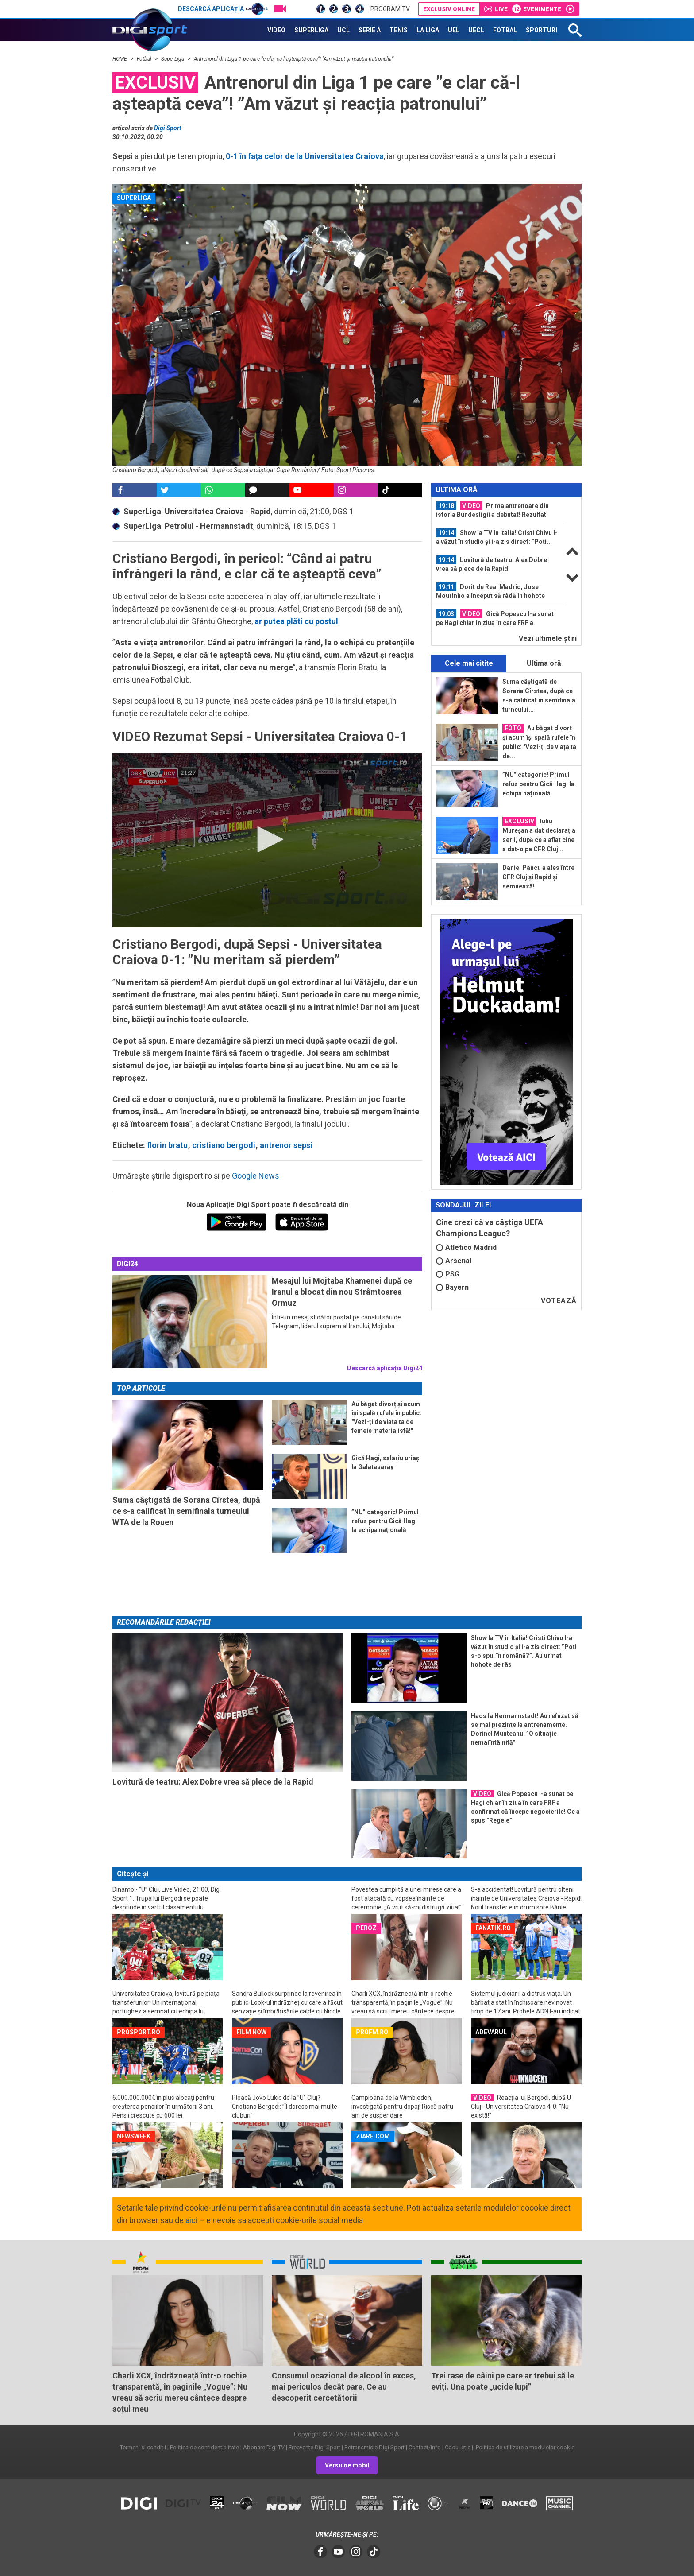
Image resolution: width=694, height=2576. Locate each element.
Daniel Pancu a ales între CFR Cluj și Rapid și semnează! (538, 877)
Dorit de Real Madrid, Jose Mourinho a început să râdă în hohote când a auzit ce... (490, 591)
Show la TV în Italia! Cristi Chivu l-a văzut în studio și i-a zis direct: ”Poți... (497, 536)
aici (191, 2220)
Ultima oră (544, 663)
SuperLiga (173, 59)
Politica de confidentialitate (204, 2447)
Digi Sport (167, 128)
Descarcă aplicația (223, 9)
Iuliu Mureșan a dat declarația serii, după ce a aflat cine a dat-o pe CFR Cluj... (538, 835)
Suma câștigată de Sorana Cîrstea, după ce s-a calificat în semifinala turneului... (538, 695)
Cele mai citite (469, 663)
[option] (497, 510)
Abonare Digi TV (264, 2447)
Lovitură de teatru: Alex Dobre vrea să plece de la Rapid (491, 563)
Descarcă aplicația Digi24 (384, 1368)
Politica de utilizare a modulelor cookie (524, 2447)
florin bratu (167, 1145)
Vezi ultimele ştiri (548, 638)
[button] (267, 839)
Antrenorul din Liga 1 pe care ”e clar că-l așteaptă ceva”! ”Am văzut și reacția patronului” (293, 59)
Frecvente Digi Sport (314, 2447)
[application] (267, 840)
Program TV (390, 8)
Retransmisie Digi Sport (374, 2447)
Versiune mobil (347, 2465)
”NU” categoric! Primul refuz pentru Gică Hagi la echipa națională (538, 784)
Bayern (452, 1287)
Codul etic (457, 2447)
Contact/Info (425, 2447)
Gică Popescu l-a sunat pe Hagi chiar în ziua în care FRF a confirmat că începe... (495, 618)
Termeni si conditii (143, 2447)
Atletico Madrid (466, 1247)
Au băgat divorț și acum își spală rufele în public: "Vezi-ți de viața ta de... (539, 742)
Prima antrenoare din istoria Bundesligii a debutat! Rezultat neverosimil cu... (492, 510)
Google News (255, 1175)
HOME (120, 59)
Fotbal (145, 59)
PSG (447, 1274)
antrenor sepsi (286, 1145)
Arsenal (453, 1261)
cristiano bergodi (223, 1145)
